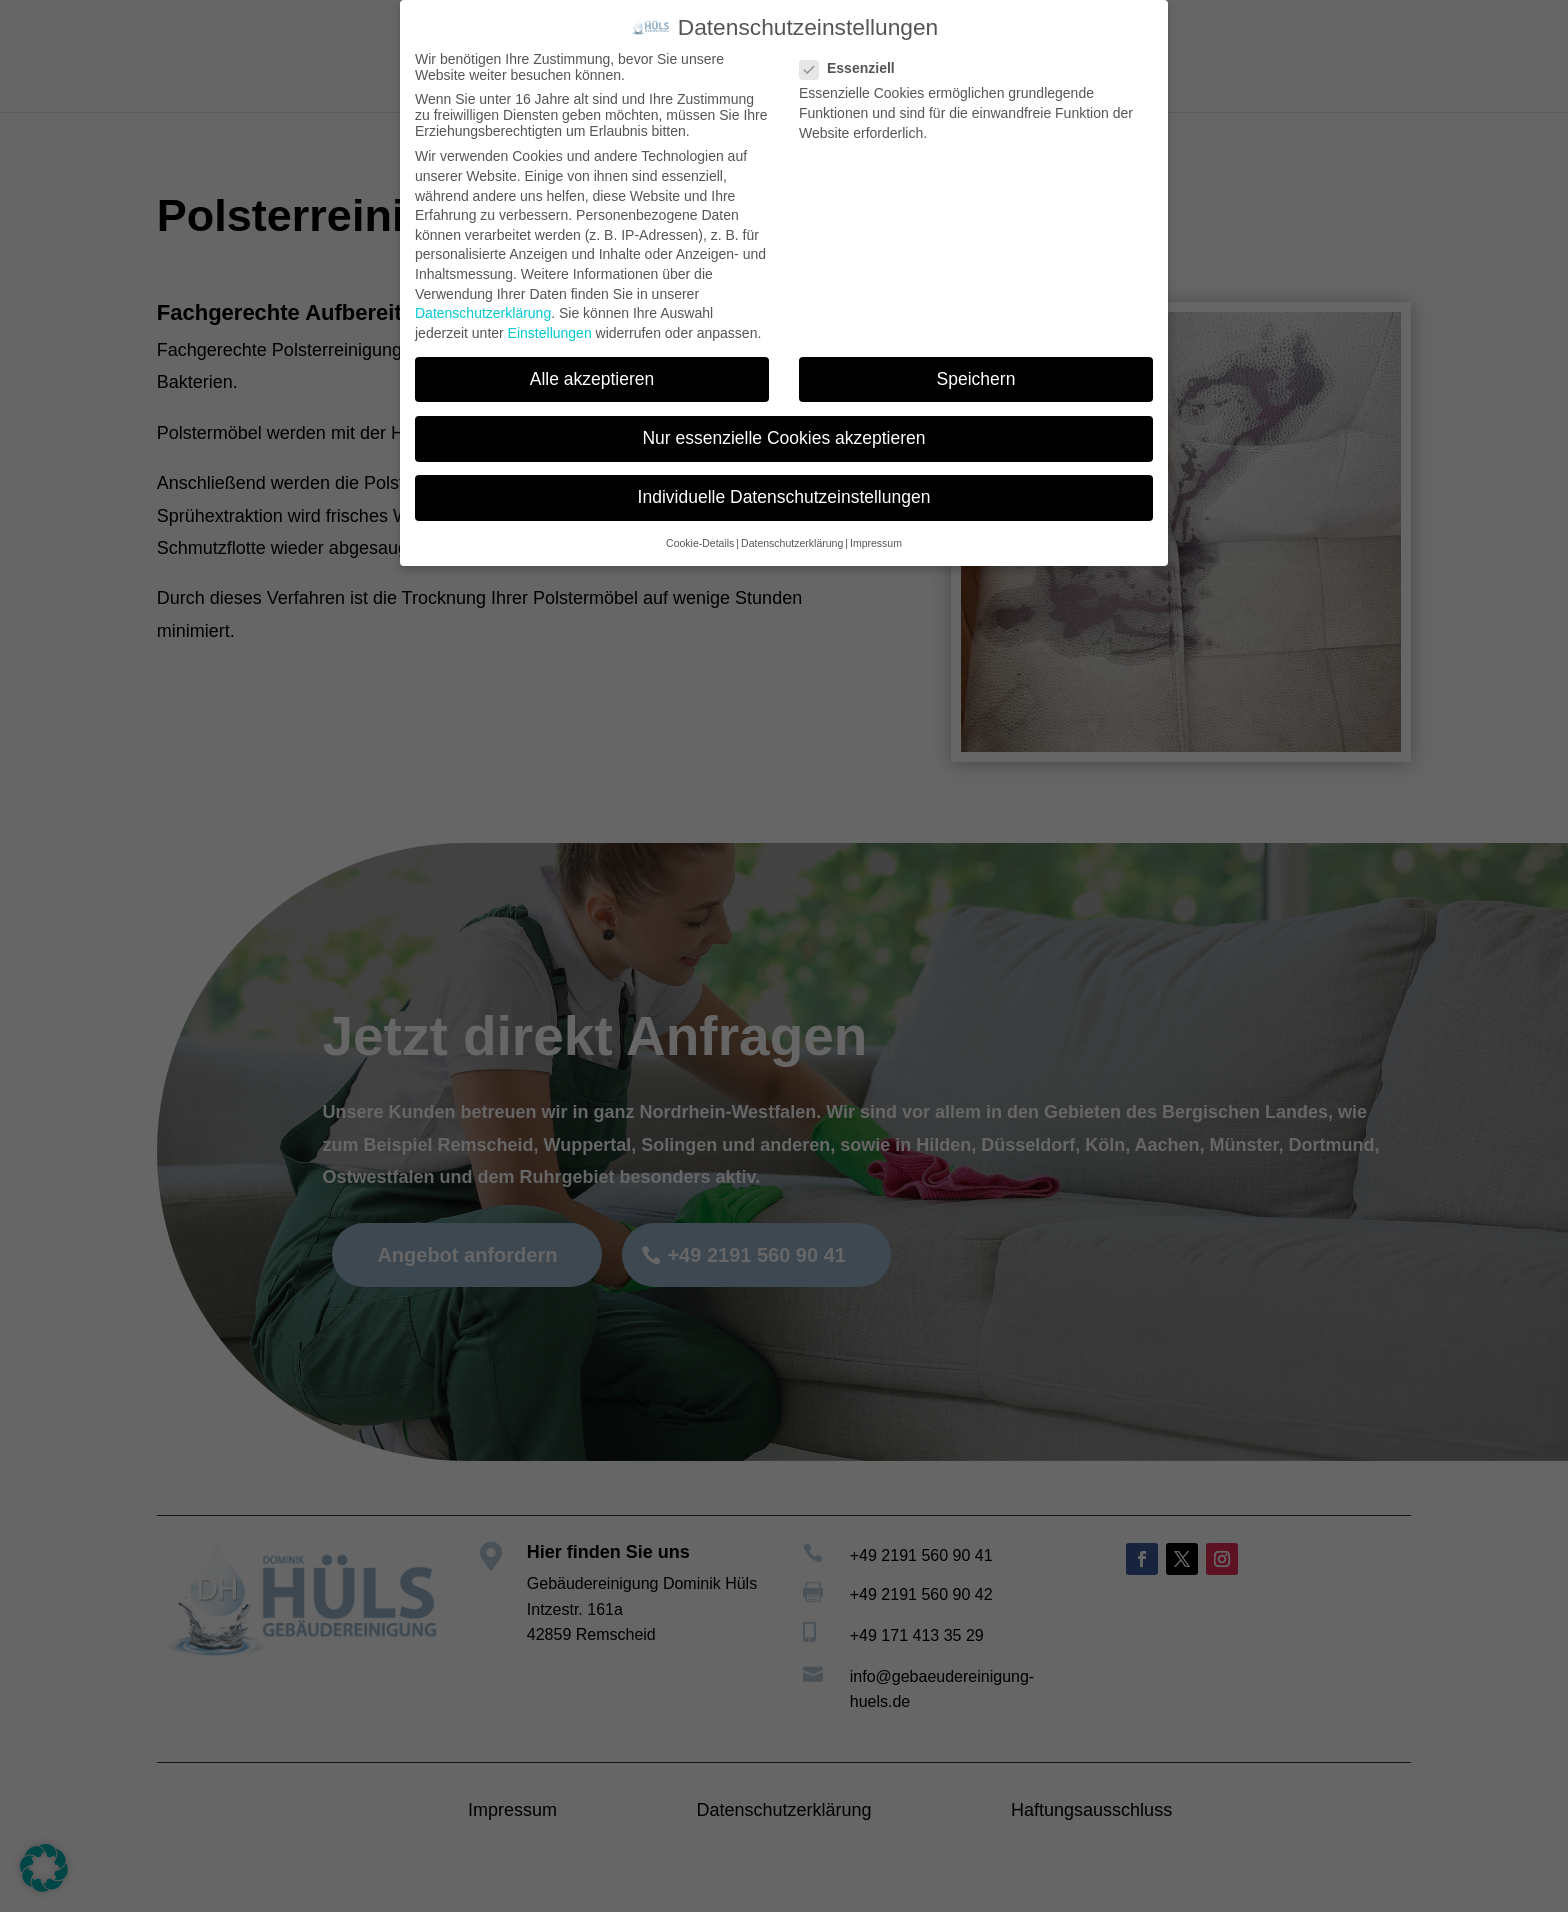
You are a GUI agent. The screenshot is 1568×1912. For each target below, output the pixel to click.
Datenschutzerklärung (483, 313)
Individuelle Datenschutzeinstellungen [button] (784, 497)
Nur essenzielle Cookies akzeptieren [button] (783, 438)
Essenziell (855, 68)
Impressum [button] (876, 543)
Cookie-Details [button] (700, 543)
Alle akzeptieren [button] (592, 379)
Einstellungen (550, 333)
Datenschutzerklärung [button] (792, 543)
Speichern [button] (976, 379)
